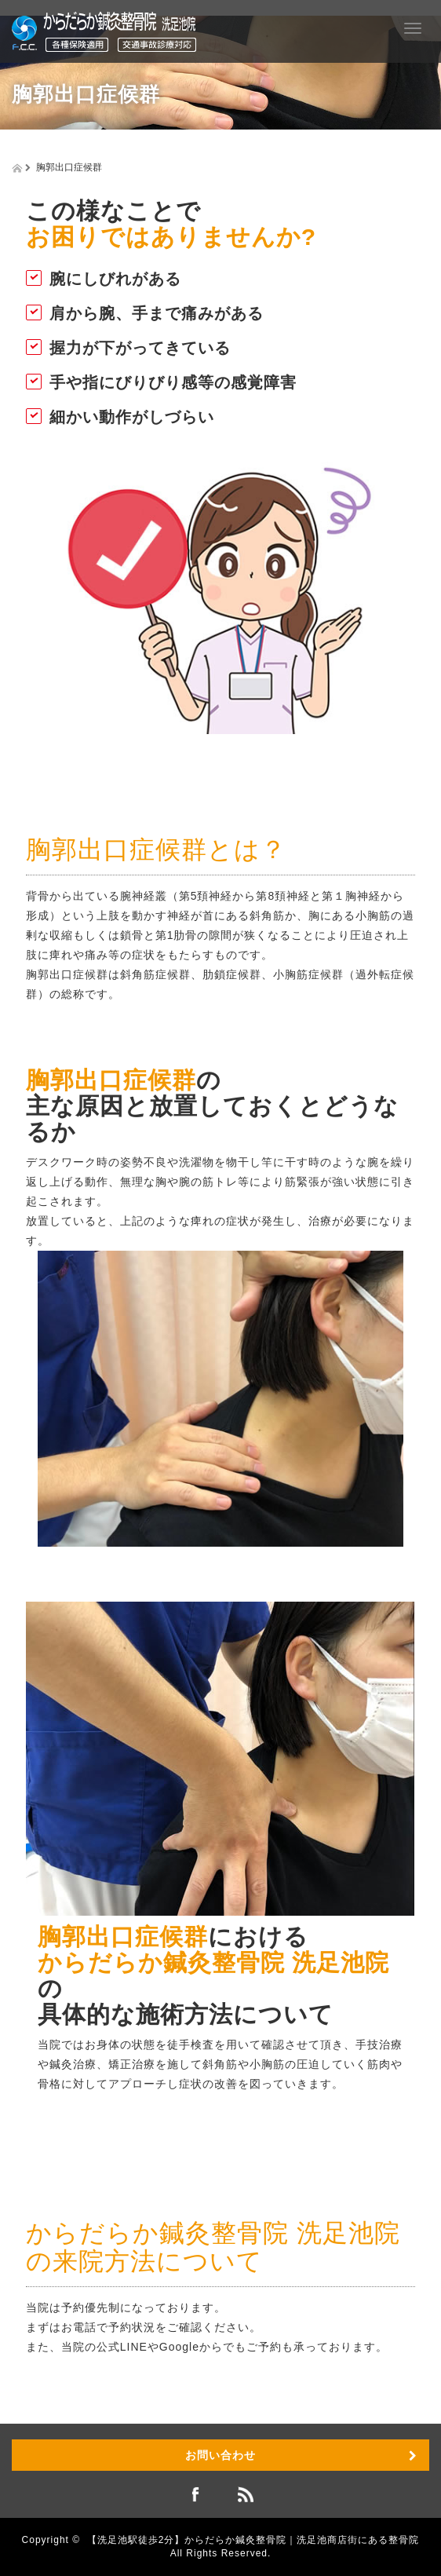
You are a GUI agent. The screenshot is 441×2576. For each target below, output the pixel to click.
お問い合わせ (220, 2455)
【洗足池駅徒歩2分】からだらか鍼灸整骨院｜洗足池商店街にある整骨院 (253, 2539)
